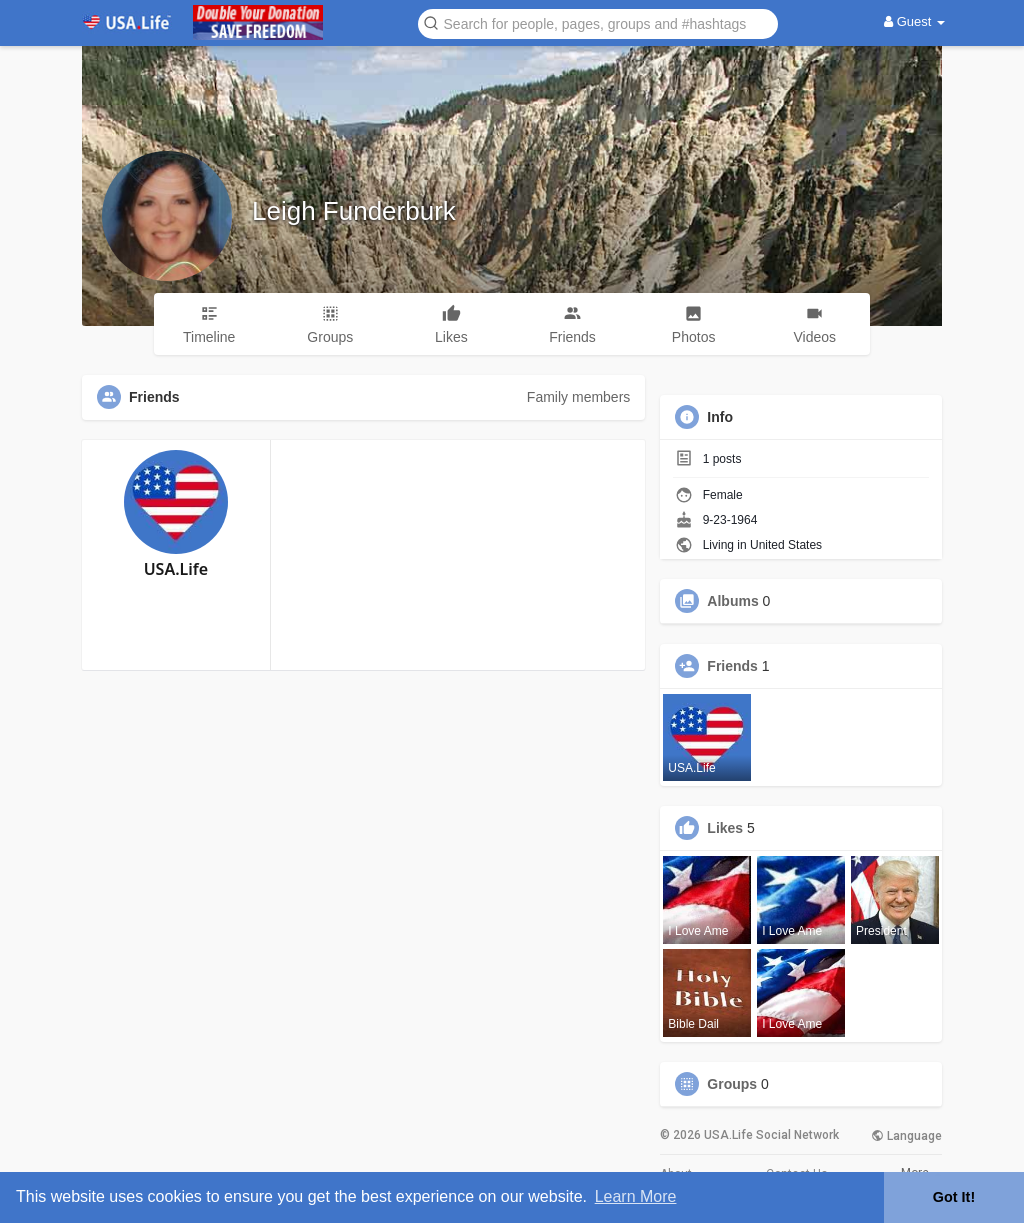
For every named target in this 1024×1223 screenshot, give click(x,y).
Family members (578, 397)
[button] (598, 22)
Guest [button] (914, 21)
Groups (732, 1084)
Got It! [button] (954, 1197)
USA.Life (176, 569)
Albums (732, 601)
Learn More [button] (636, 1196)
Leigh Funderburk (354, 211)
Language (906, 1136)
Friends (732, 666)
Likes (725, 828)
